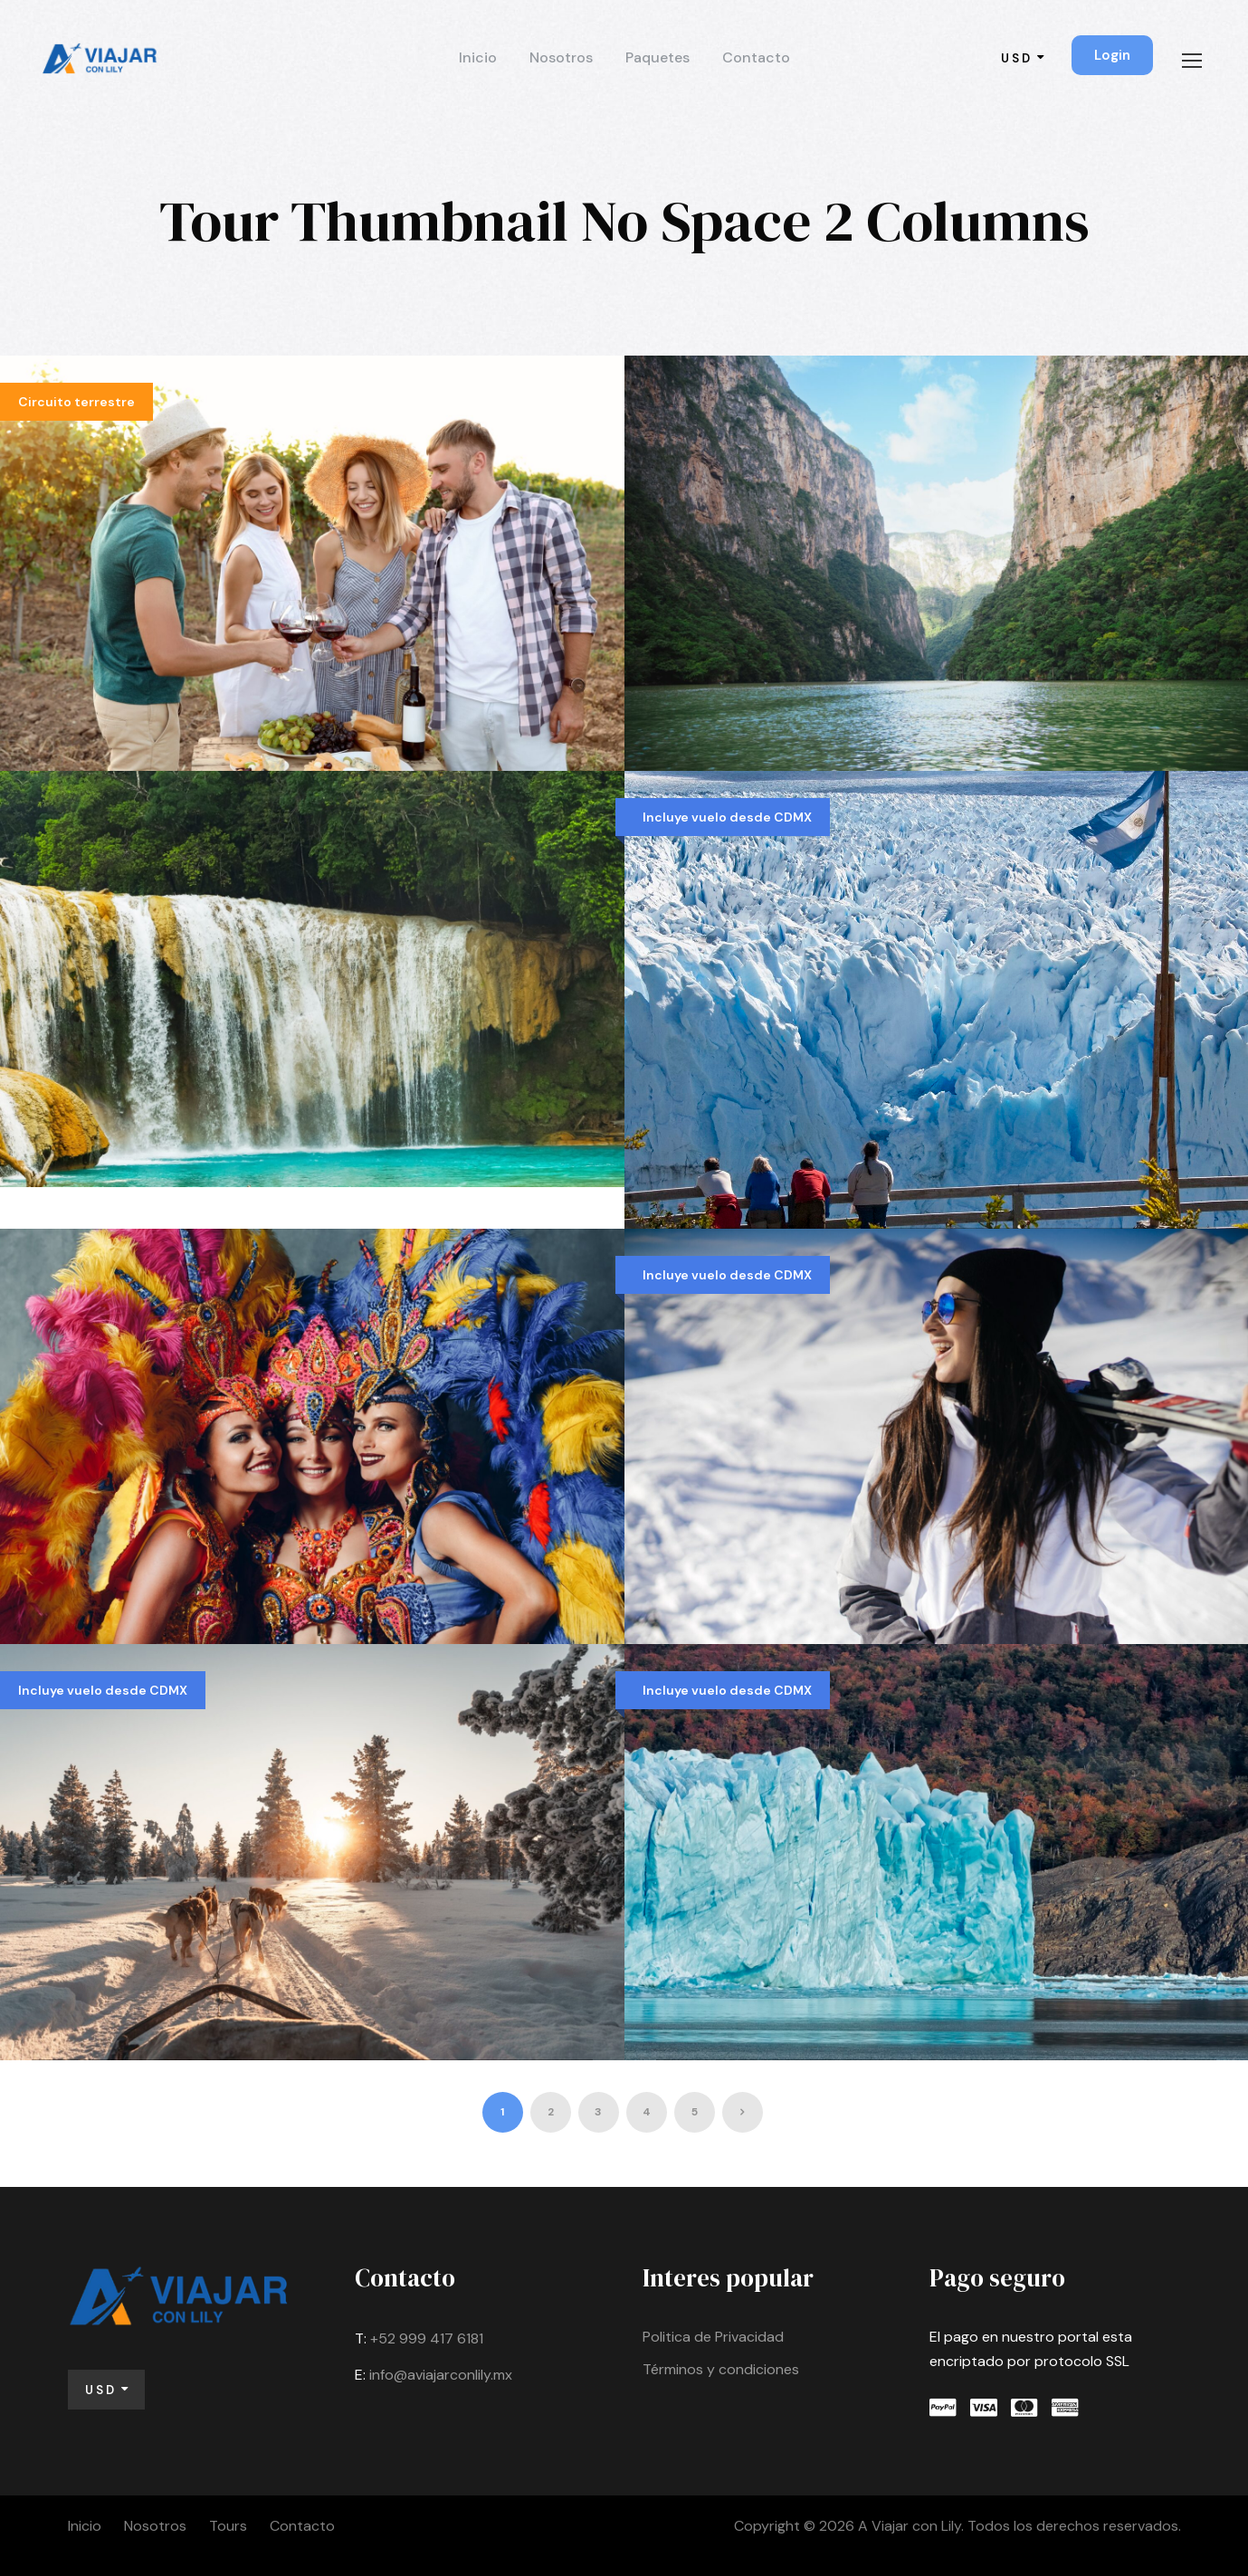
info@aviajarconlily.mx (440, 2374)
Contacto (756, 57)
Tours (228, 2525)
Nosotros (561, 57)
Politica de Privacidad (713, 2336)
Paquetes (657, 57)
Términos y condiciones (721, 2369)
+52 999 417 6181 (426, 2338)
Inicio (478, 57)
